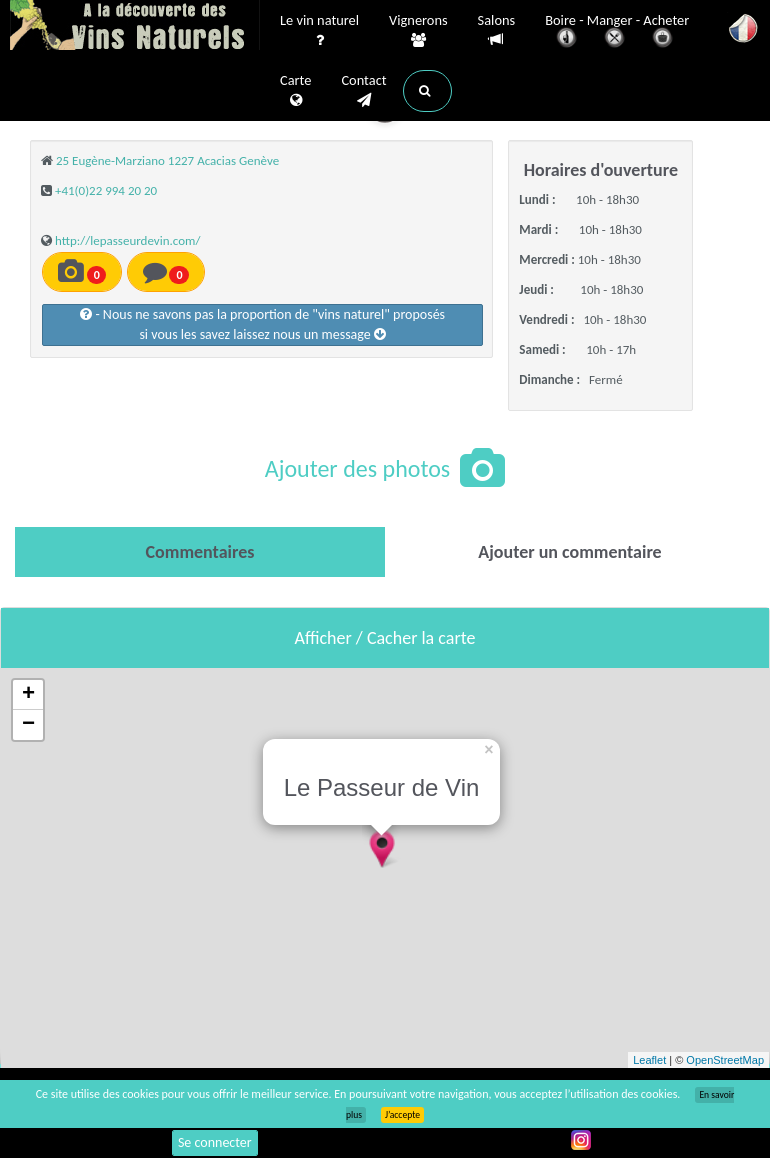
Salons (497, 30)
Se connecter (215, 1142)
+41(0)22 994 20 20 (106, 190)
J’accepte (402, 1115)
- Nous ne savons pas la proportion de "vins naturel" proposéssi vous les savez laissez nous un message (262, 324)
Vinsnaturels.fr (135, 27)
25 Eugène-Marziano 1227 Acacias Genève (167, 160)
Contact (363, 91)
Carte (295, 91)
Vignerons (418, 31)
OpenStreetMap (725, 1060)
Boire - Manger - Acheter (617, 32)
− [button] (28, 725)
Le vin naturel (319, 31)
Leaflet (649, 1060)
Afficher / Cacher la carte (385, 638)
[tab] (200, 552)
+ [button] (28, 695)
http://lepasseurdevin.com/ (128, 240)
